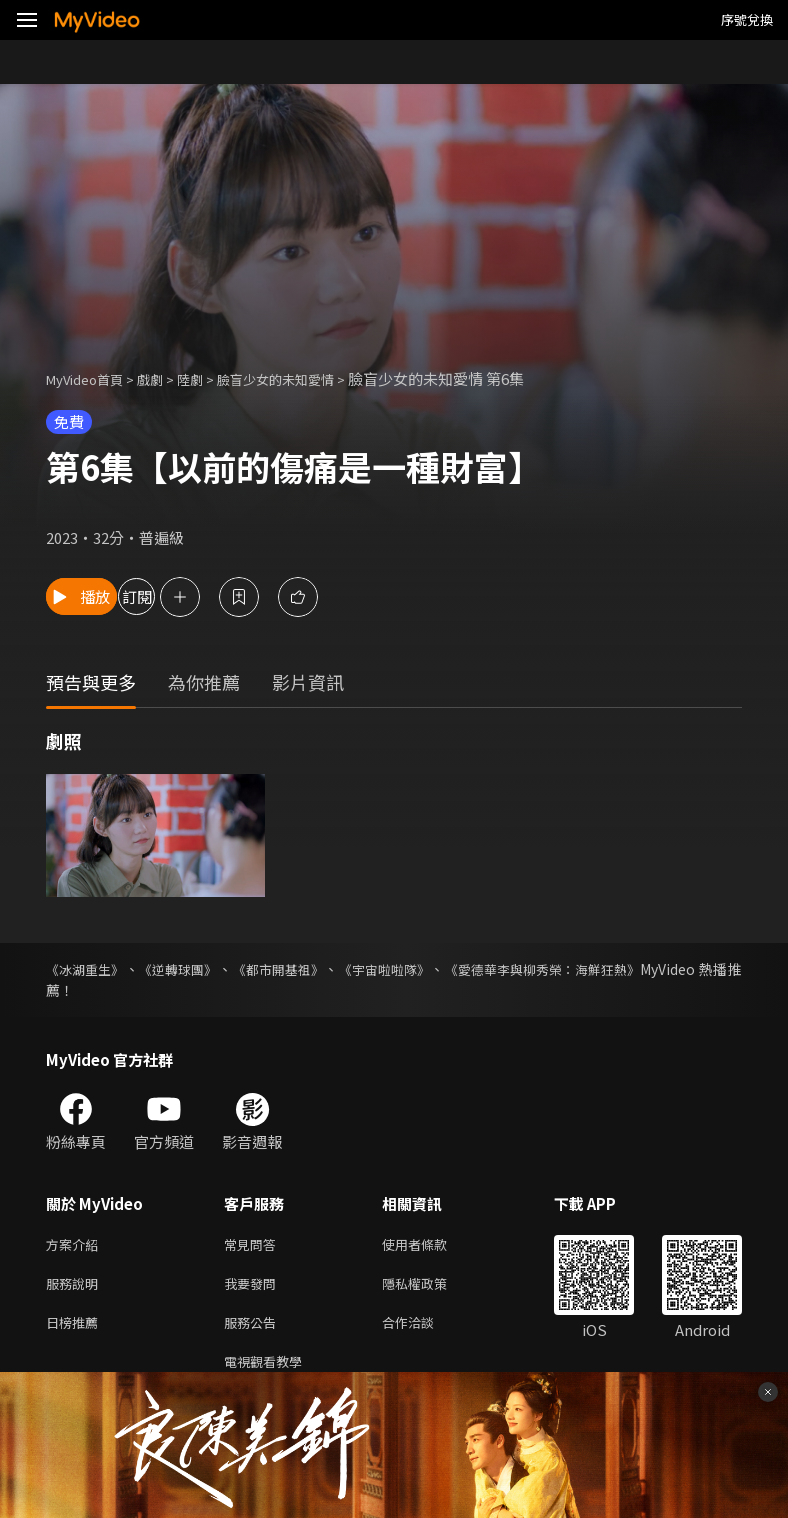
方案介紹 (76, 1245)
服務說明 (76, 1287)
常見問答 (254, 1245)
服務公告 (254, 1329)
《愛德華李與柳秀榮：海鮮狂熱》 (582, 969)
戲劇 (166, 378)
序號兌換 (747, 19)
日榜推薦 (76, 1329)
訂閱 (216, 596)
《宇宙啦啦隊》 (411, 969)
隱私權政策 (431, 1287)
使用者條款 (431, 1245)
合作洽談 (424, 1329)
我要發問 (254, 1287)
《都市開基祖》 (297, 969)
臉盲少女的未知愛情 (306, 378)
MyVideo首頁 (91, 378)
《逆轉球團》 (189, 969)
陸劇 (210, 378)
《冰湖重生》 (88, 969)
